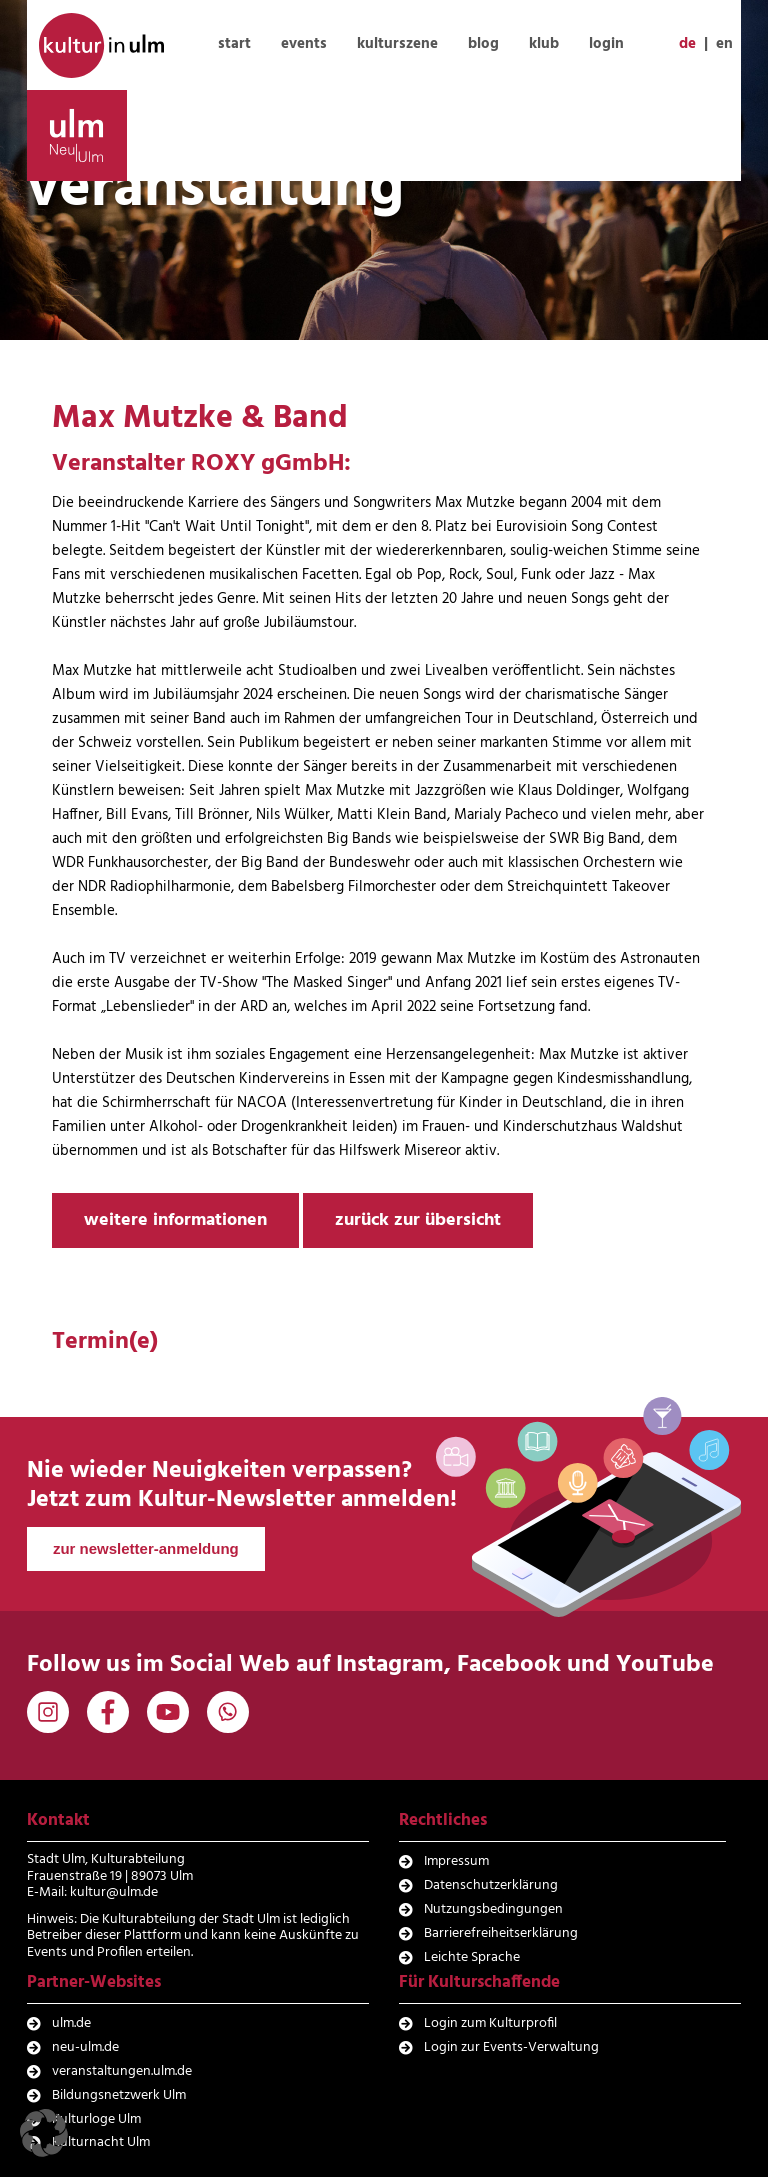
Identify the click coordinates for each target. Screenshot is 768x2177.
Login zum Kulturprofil (490, 2023)
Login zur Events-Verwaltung (511, 2047)
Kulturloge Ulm (96, 2119)
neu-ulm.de (85, 2047)
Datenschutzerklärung (491, 1885)
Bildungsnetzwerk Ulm (119, 2095)
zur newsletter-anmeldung (146, 1548)
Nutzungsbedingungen (493, 1909)
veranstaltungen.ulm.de (122, 2071)
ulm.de (71, 2023)
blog (483, 44)
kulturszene (397, 44)
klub (544, 44)
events (304, 44)
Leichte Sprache (472, 1957)
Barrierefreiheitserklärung (501, 1933)
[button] (44, 2133)
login (606, 44)
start (234, 44)
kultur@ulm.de (114, 1892)
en (724, 44)
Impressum (456, 1861)
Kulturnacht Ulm (101, 2142)
